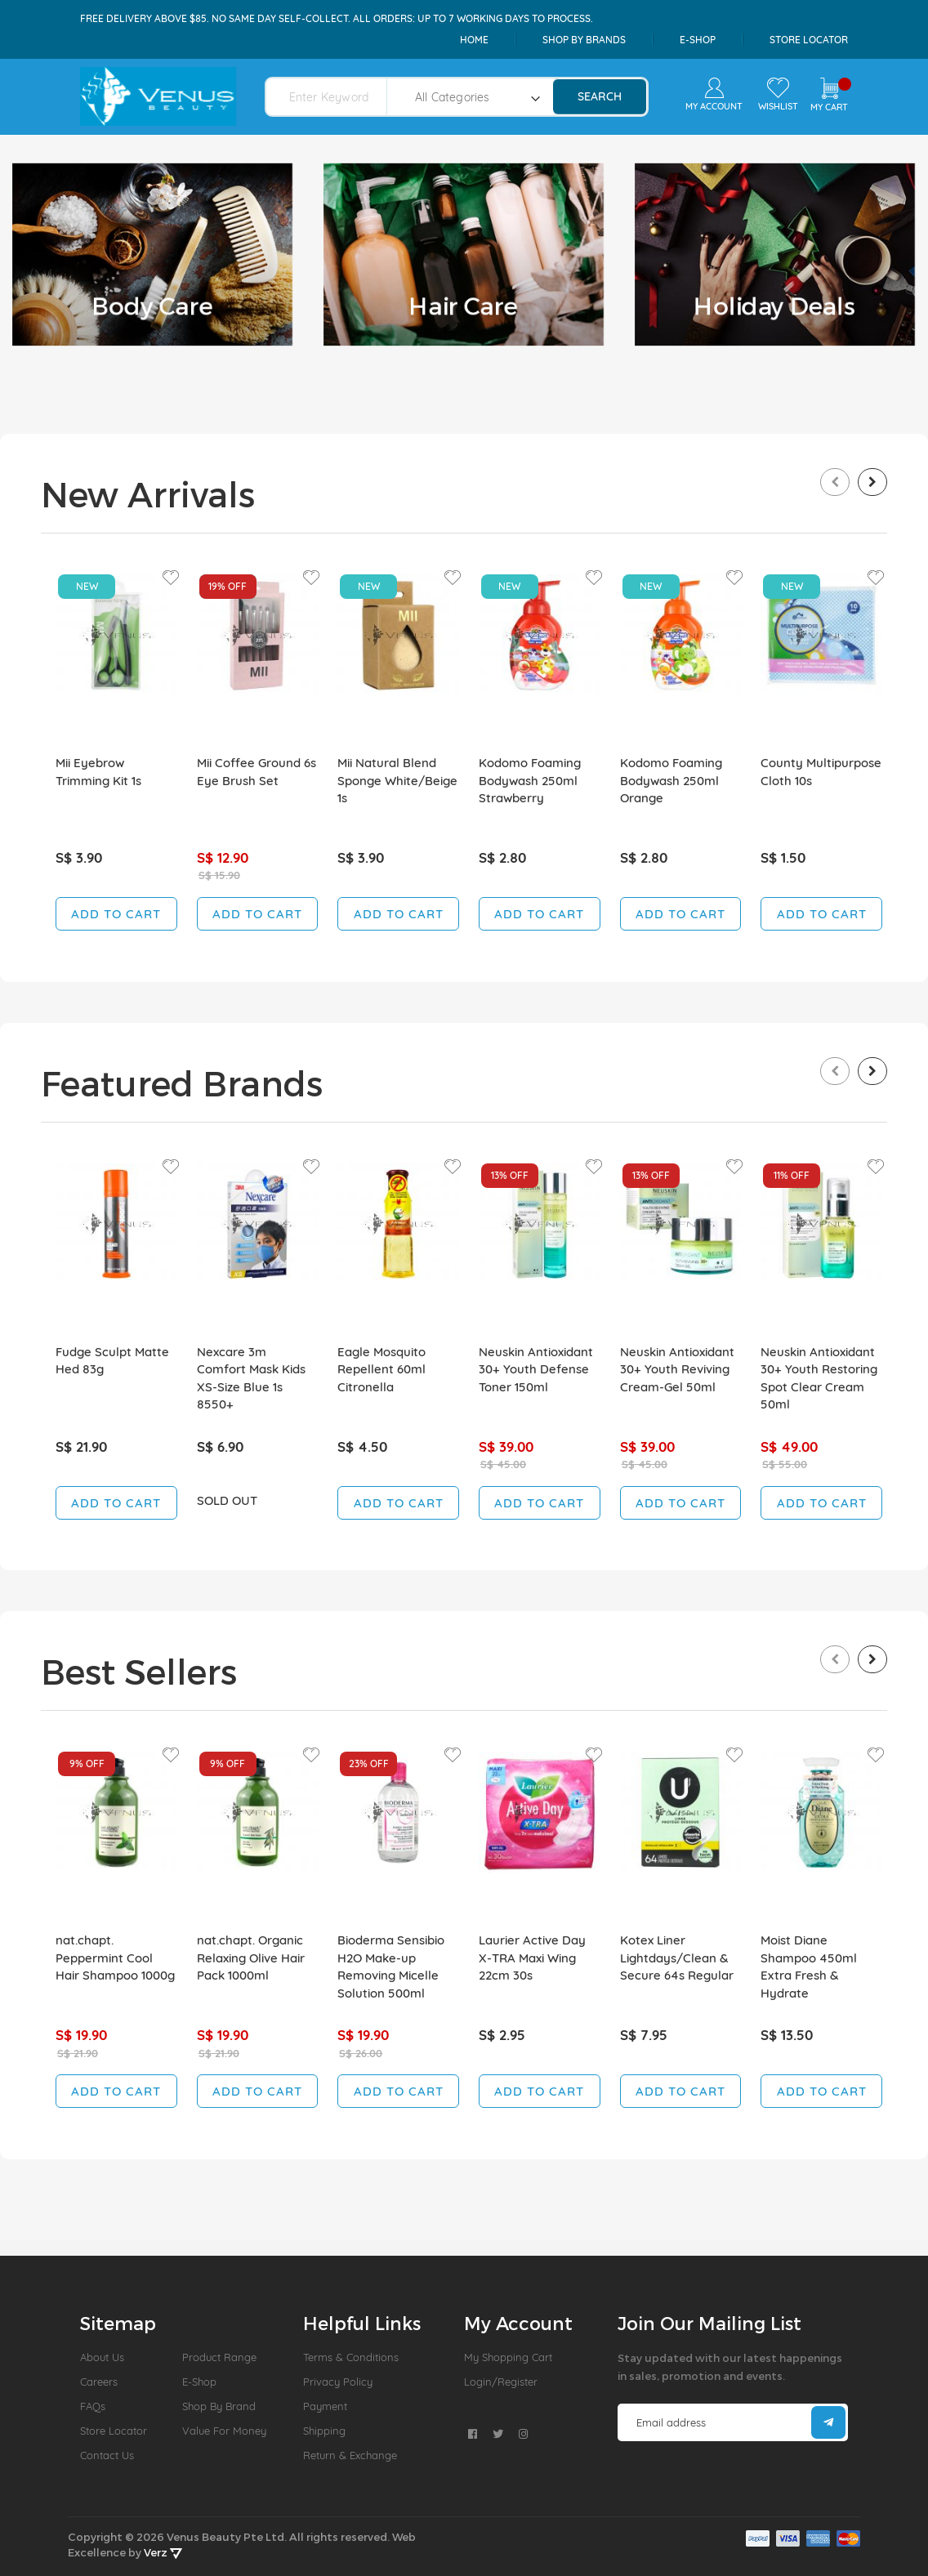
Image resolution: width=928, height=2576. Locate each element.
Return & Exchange (350, 2455)
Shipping (324, 2430)
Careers (99, 2381)
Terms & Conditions (351, 2357)
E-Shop (199, 2381)
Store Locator (809, 39)
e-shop (698, 39)
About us (102, 2357)
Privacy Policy (338, 2381)
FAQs (92, 2406)
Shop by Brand (219, 2406)
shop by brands (584, 39)
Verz (163, 2552)
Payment (325, 2406)
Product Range (219, 2357)
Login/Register (501, 2381)
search (600, 96)
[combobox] (336, 96)
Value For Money (224, 2430)
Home (474, 39)
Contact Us (107, 2455)
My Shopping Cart (508, 2357)
